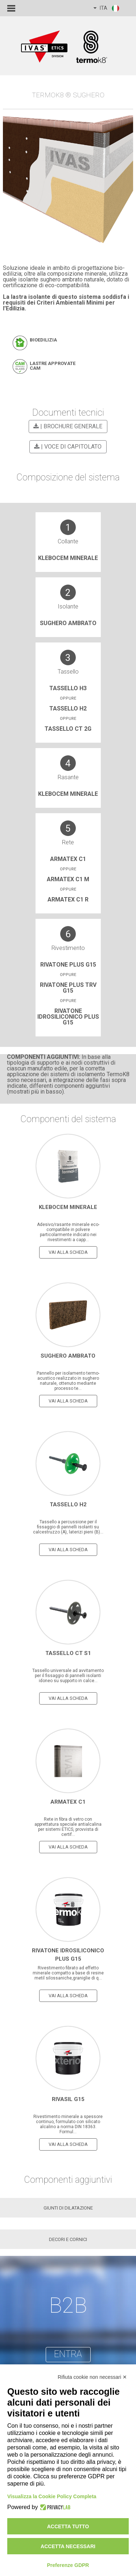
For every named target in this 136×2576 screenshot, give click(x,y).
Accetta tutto (68, 2526)
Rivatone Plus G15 (68, 964)
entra (68, 2354)
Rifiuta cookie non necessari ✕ (92, 2377)
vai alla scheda (68, 1252)
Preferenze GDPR (68, 2565)
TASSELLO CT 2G (68, 728)
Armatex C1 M (68, 879)
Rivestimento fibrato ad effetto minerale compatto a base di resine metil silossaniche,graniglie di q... (68, 1973)
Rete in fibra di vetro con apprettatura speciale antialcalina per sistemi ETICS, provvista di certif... (68, 1827)
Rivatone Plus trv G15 (68, 987)
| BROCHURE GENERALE (66, 426)
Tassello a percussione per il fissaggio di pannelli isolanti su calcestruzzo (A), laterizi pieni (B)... (68, 1527)
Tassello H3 (68, 688)
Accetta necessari (68, 2546)
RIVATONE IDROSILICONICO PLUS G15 (68, 1016)
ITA (107, 8)
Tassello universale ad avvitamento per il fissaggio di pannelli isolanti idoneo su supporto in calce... (68, 1675)
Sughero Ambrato (68, 623)
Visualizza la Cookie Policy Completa (51, 2496)
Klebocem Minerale (68, 558)
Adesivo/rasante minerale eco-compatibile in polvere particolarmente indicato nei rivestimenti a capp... (68, 1232)
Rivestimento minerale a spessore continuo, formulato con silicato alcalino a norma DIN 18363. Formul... (68, 2124)
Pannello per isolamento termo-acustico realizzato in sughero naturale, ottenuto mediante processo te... (68, 1381)
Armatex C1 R (68, 899)
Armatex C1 (68, 859)
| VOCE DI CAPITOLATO (67, 446)
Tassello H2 (68, 708)
